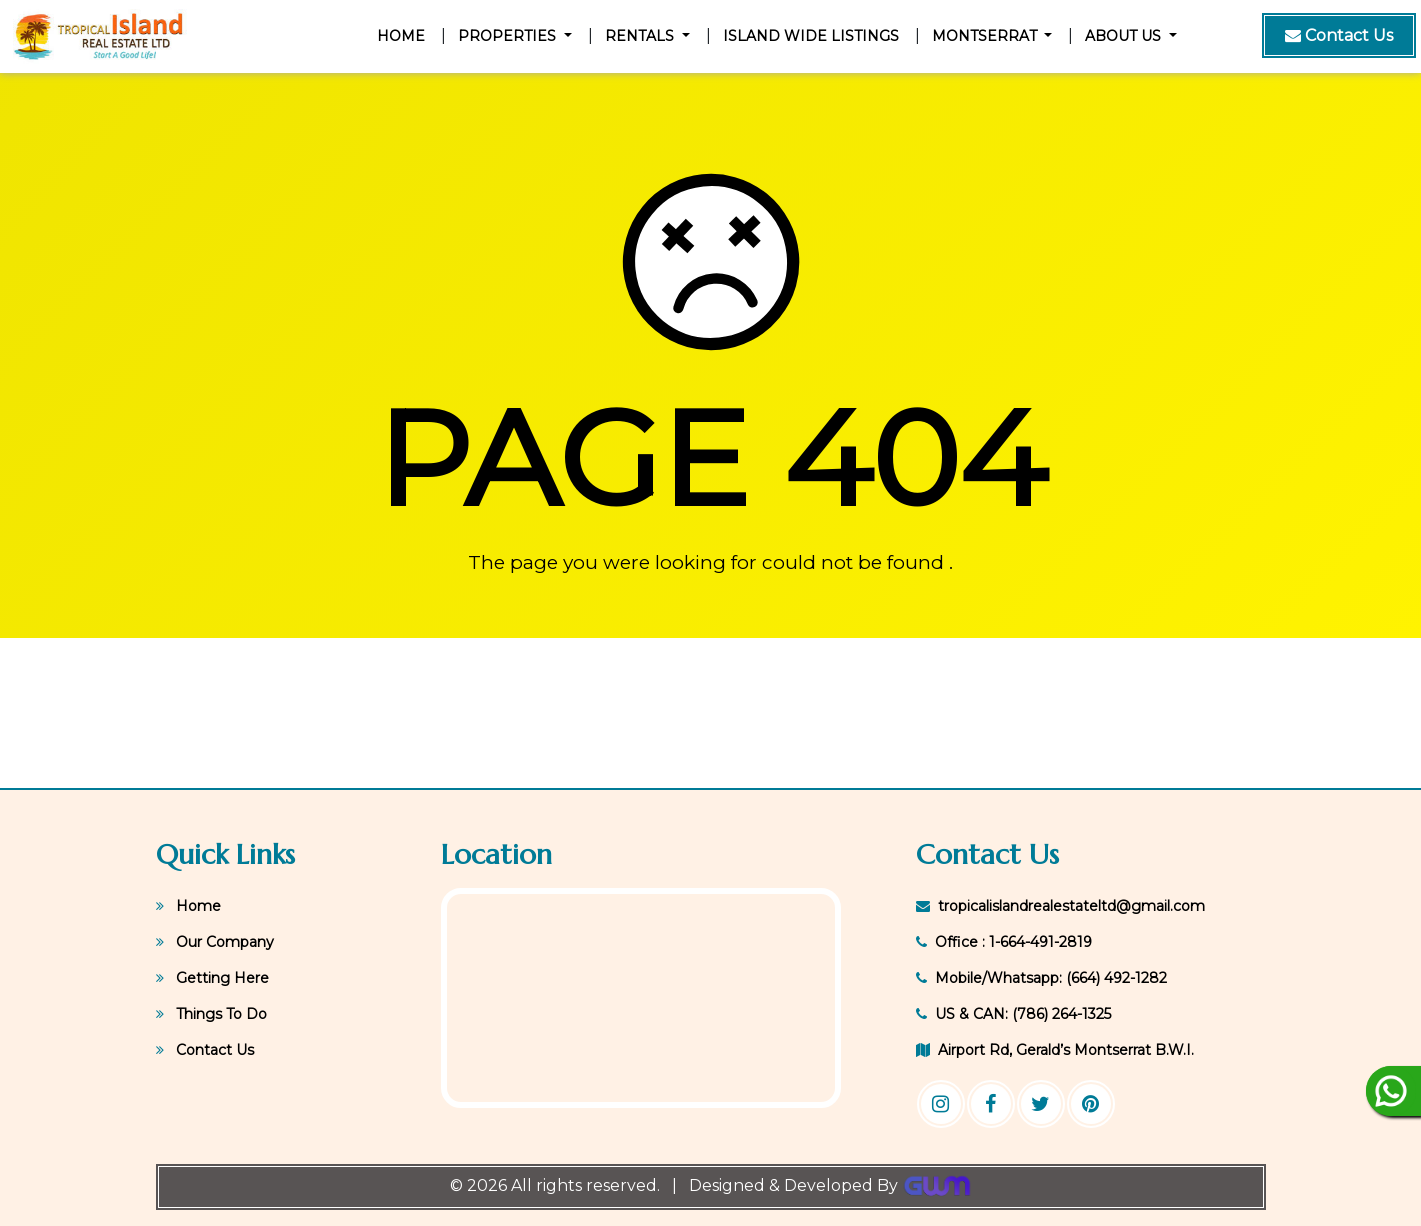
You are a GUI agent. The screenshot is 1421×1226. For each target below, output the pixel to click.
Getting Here (212, 978)
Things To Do (211, 1014)
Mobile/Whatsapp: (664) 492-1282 (1041, 978)
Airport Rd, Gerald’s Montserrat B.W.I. (1055, 1050)
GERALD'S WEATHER (710, 713)
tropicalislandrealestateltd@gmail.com (1060, 906)
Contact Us (205, 1050)
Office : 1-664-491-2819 (1004, 942)
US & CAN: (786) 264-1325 (1013, 1014)
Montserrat (986, 36)
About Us (1125, 36)
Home (405, 35)
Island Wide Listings (811, 36)
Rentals (641, 36)
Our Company (215, 942)
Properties (509, 36)
